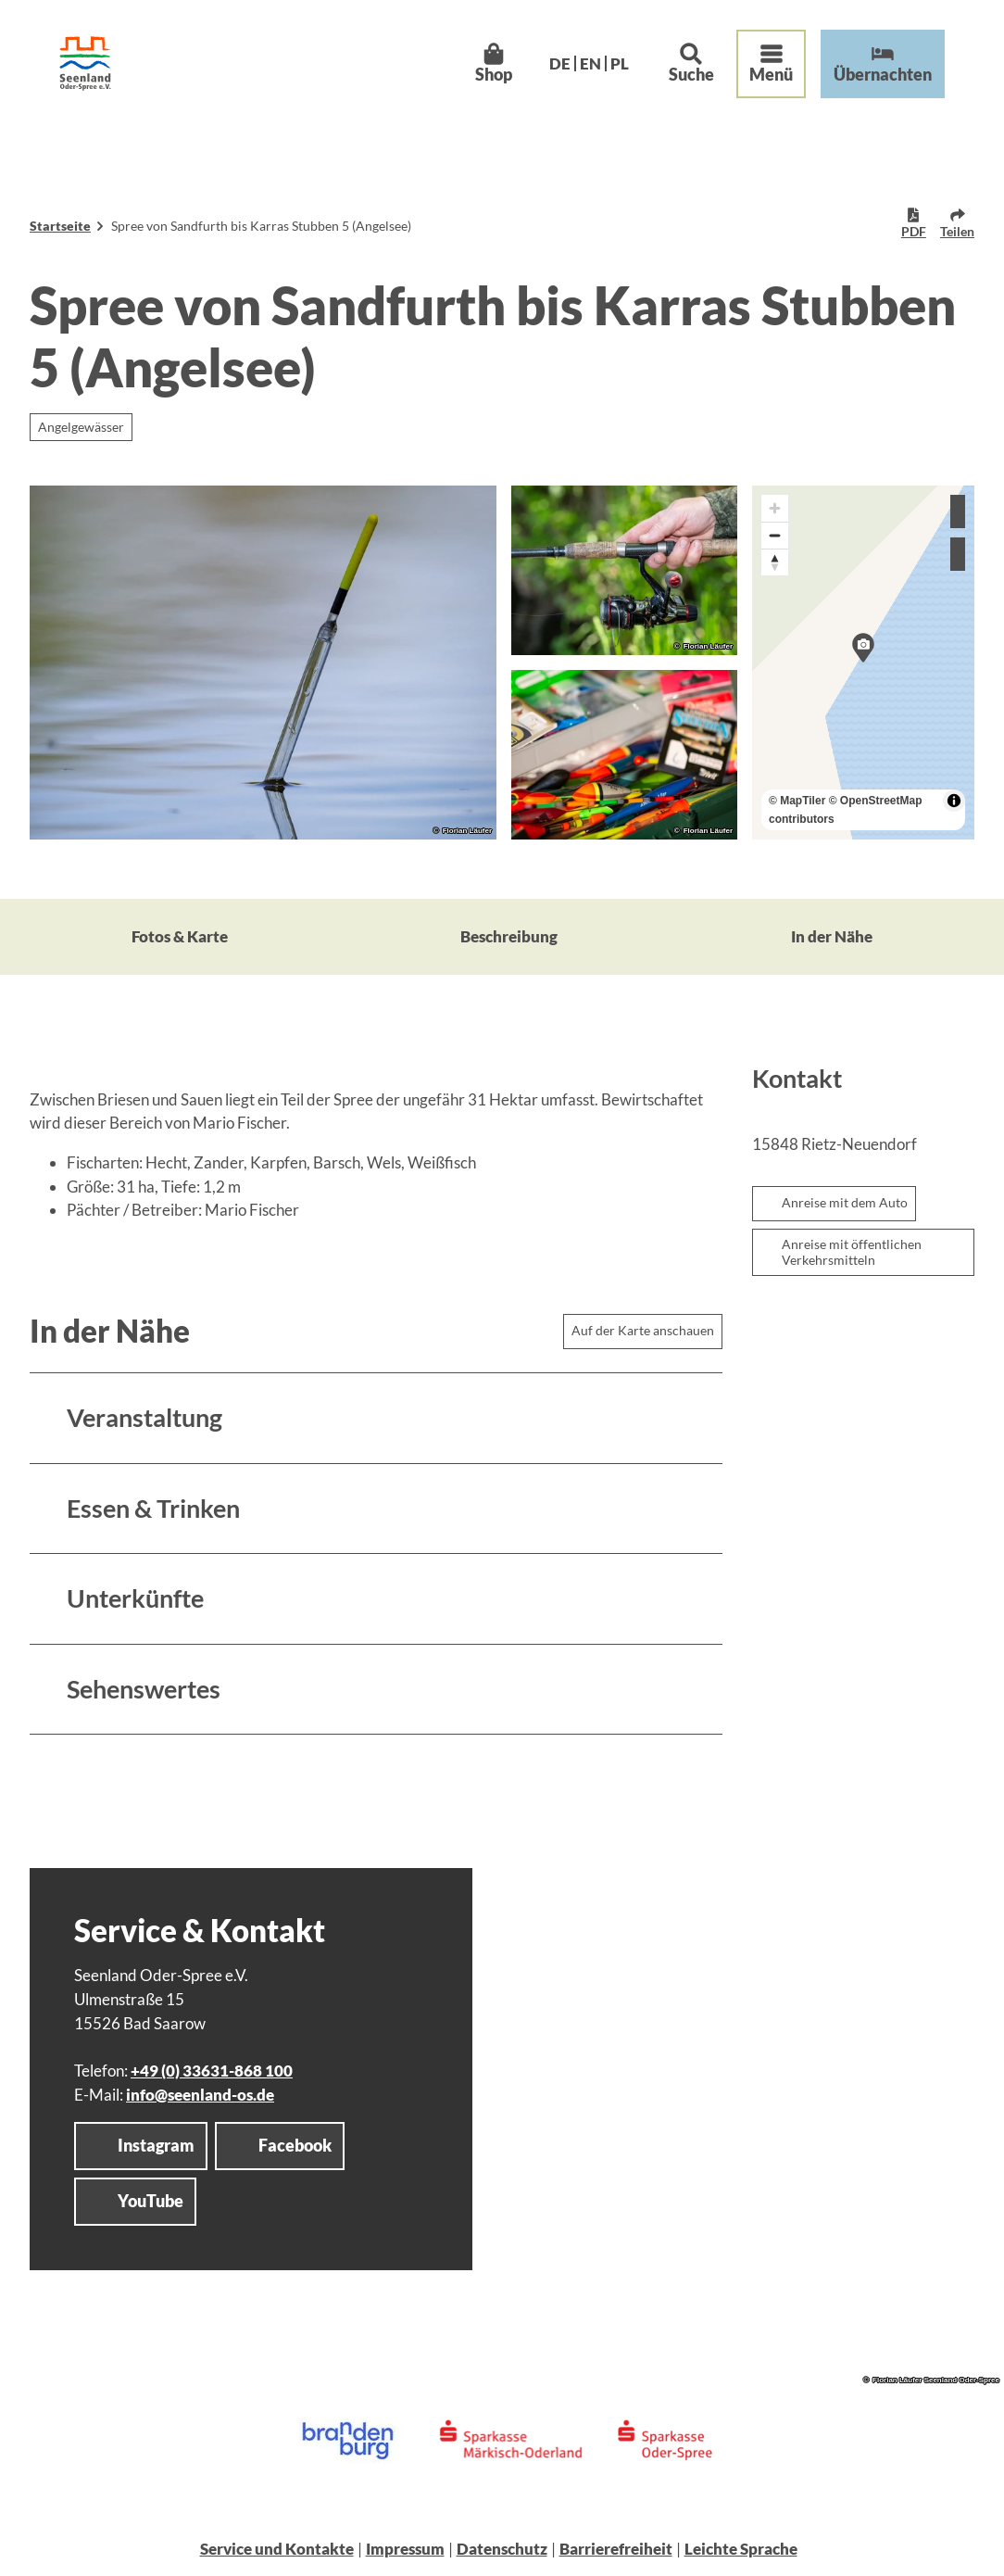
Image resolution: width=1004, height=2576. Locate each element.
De (560, 63)
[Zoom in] (774, 508)
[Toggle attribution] (954, 800)
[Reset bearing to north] (774, 562)
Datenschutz (502, 2548)
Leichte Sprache (740, 2548)
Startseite (60, 226)
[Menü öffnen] (771, 64)
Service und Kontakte (277, 2548)
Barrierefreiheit (615, 2548)
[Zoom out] (774, 535)
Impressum (405, 2548)
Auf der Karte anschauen (642, 1330)
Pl (619, 63)
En (590, 63)
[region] (863, 663)
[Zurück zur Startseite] (85, 63)
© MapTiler (797, 800)
